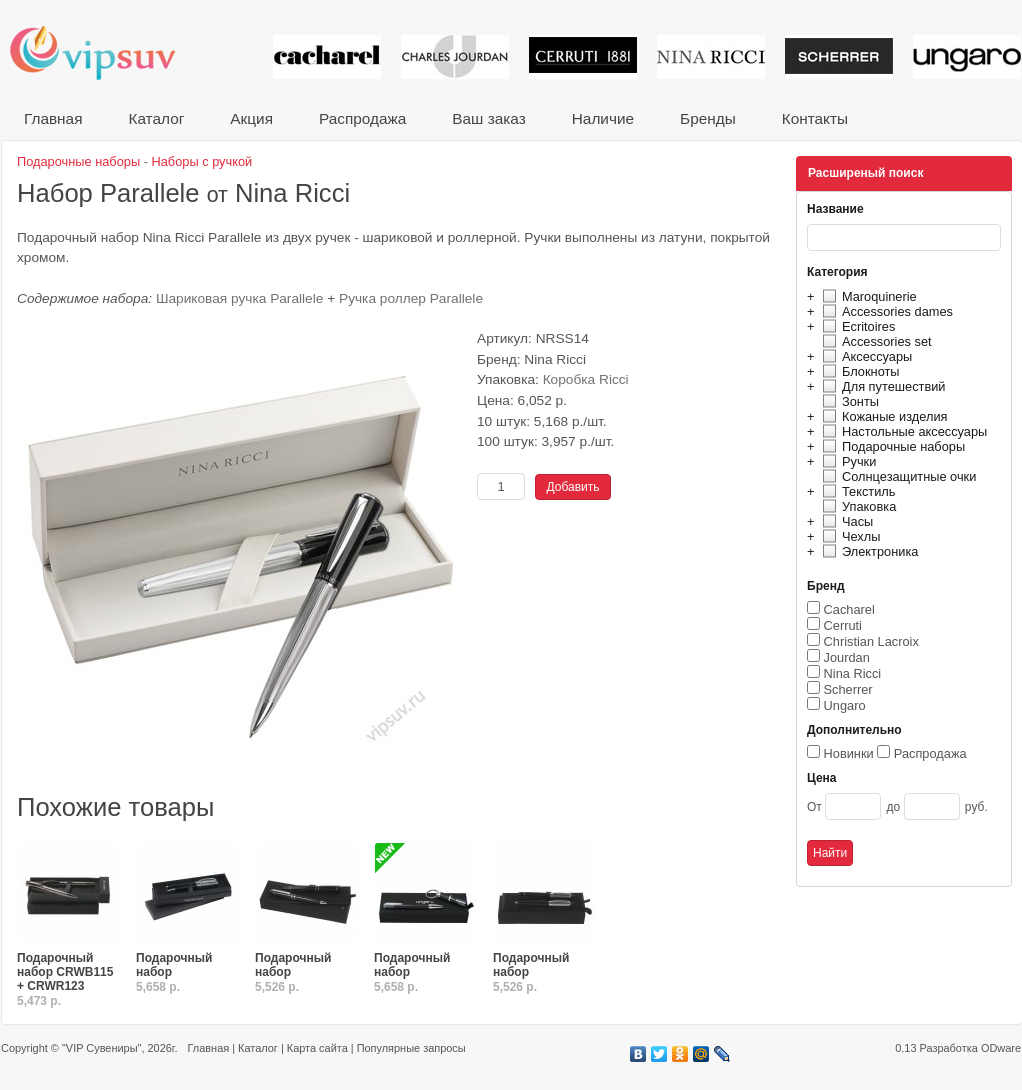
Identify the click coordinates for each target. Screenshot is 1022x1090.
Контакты (815, 118)
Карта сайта (317, 1048)
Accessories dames (885, 311)
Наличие (603, 118)
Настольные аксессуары (902, 431)
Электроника (867, 551)
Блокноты (858, 371)
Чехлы (848, 536)
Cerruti (843, 625)
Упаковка (856, 506)
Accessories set (874, 341)
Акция (251, 118)
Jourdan (847, 657)
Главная (53, 118)
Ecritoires (856, 326)
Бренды (708, 118)
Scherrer (848, 689)
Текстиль (856, 491)
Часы (845, 521)
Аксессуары (864, 356)
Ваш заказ (488, 118)
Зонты (848, 401)
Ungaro (845, 705)
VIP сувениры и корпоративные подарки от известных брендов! (106, 52)
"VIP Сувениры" (101, 1048)
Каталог (156, 118)
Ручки (846, 461)
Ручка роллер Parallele (411, 298)
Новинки (849, 753)
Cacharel (849, 609)
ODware (1001, 1048)
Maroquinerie (867, 296)
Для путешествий (881, 386)
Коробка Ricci (586, 379)
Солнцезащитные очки (896, 476)
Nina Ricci (853, 673)
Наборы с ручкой (202, 161)
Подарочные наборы (891, 446)
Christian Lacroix (871, 641)
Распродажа (362, 118)
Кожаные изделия (882, 416)
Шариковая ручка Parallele (240, 298)
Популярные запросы (411, 1048)
